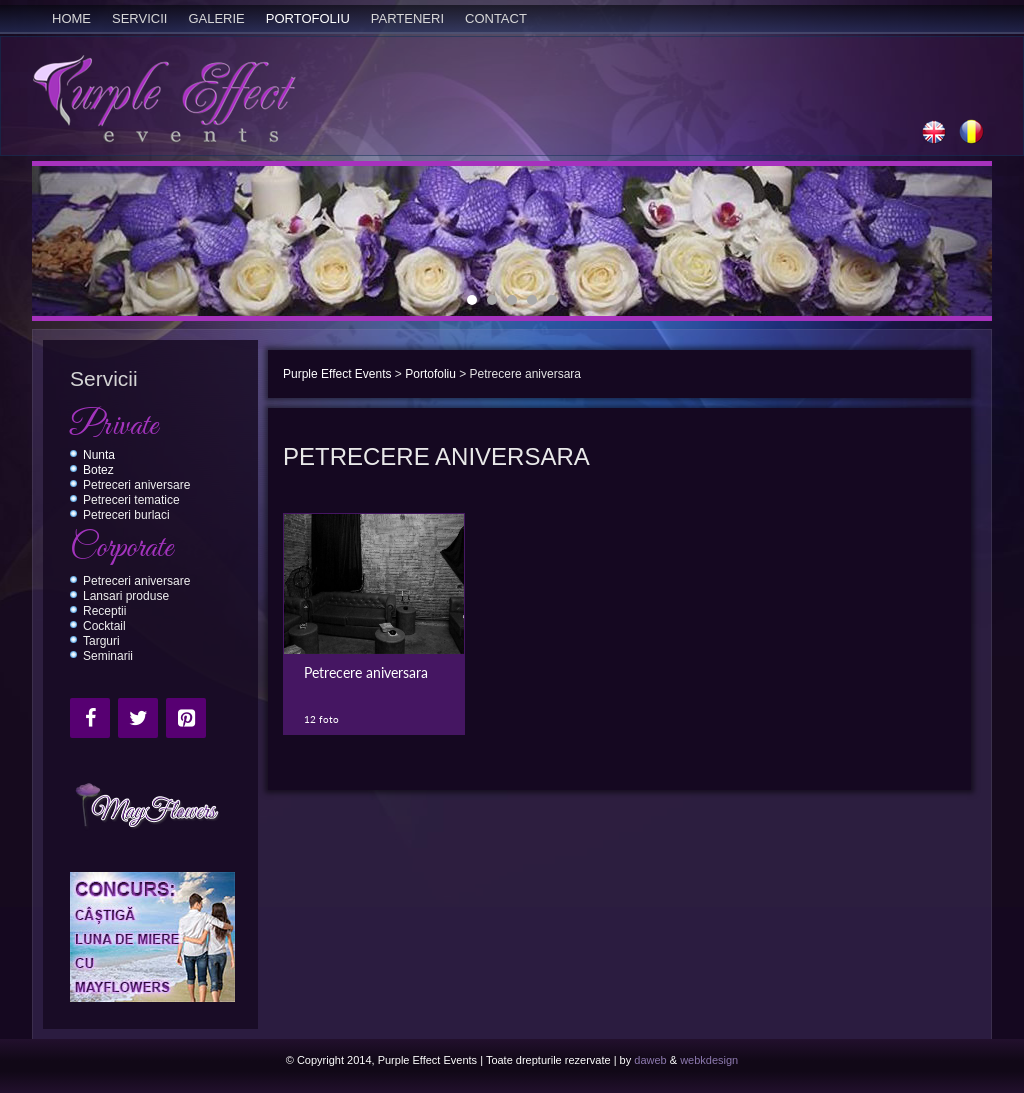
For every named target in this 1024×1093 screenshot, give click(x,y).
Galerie (216, 18)
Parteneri (407, 18)
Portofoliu (308, 18)
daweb (650, 1060)
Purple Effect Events (337, 374)
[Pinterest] (186, 718)
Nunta (99, 455)
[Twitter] (138, 718)
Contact (496, 18)
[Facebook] (90, 718)
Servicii (139, 18)
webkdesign (709, 1060)
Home (71, 18)
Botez (98, 470)
